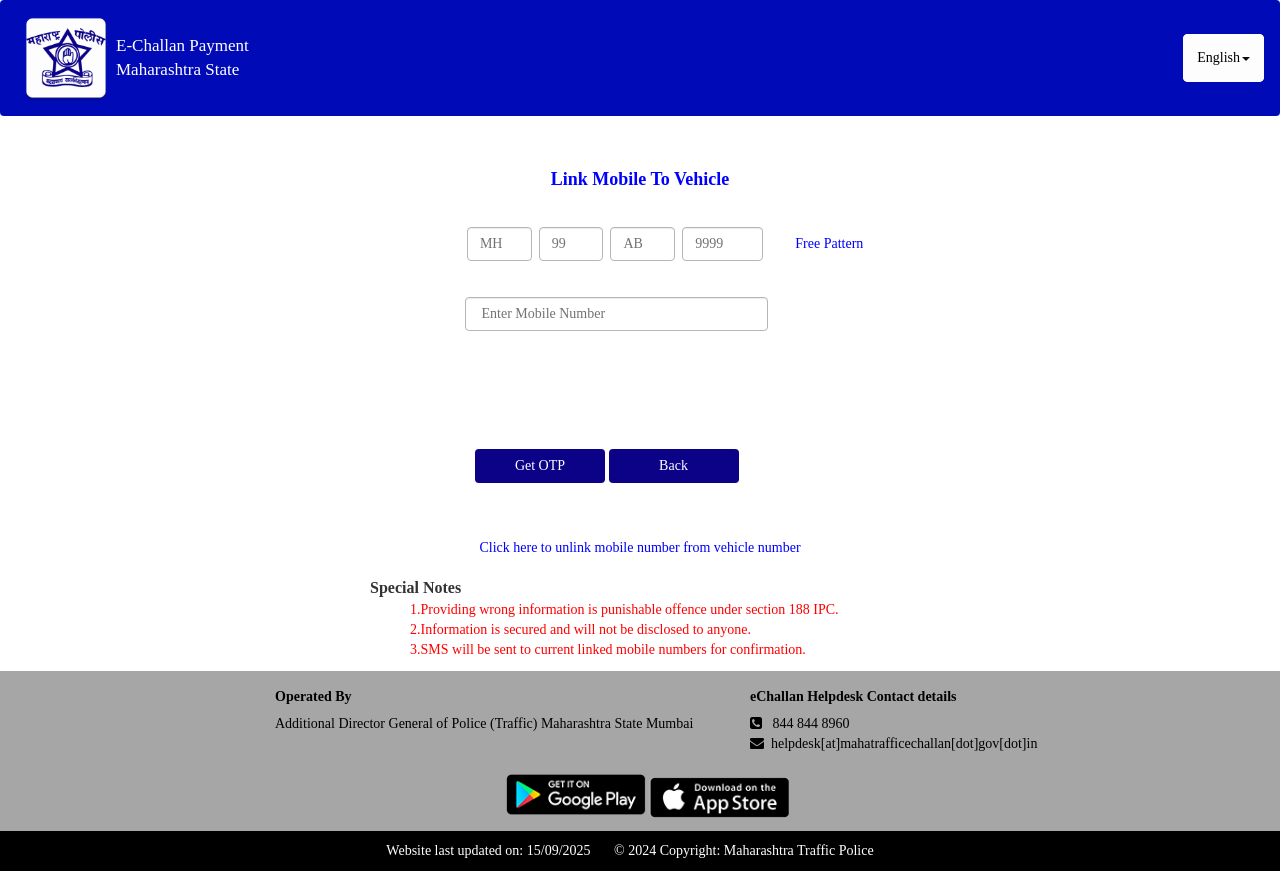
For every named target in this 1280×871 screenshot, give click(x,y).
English (1223, 57)
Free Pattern (829, 243)
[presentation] (617, 390)
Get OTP (540, 465)
